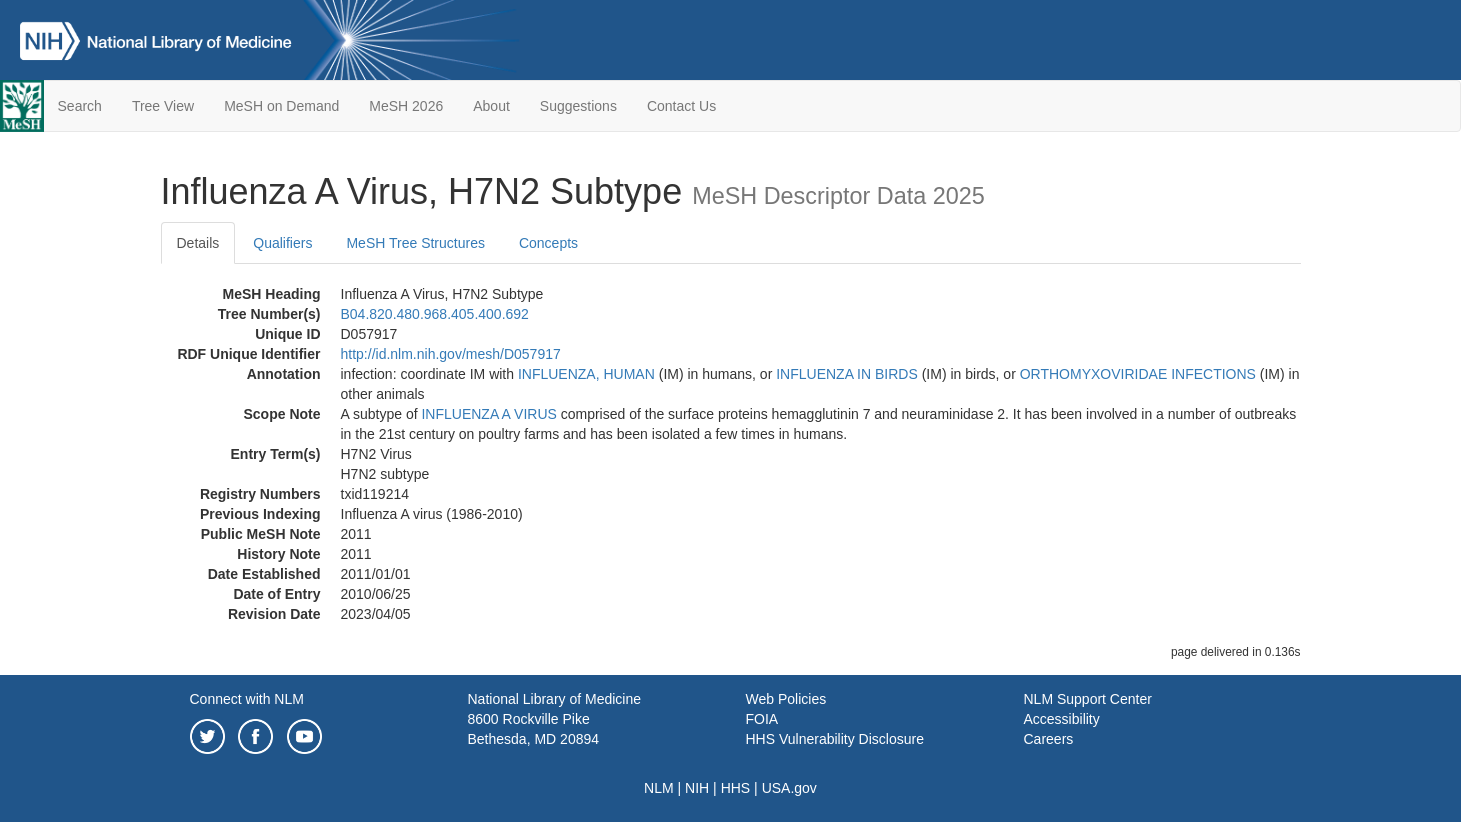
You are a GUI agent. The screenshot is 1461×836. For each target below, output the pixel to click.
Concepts (548, 243)
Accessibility (1062, 719)
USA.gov (789, 788)
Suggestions (578, 106)
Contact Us (681, 106)
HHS (736, 788)
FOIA (762, 719)
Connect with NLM (247, 699)
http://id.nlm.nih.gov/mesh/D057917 (451, 354)
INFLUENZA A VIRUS (488, 414)
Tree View (163, 106)
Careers (1049, 739)
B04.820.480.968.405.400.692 (435, 314)
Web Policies (786, 699)
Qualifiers (282, 243)
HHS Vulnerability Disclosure (835, 739)
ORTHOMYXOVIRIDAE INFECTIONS (1138, 374)
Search (80, 106)
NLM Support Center (1088, 699)
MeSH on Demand (281, 106)
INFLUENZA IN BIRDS (847, 374)
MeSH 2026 (406, 106)
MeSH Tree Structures (415, 243)
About (491, 106)
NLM (659, 788)
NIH (697, 788)
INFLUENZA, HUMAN (586, 374)
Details (198, 243)
